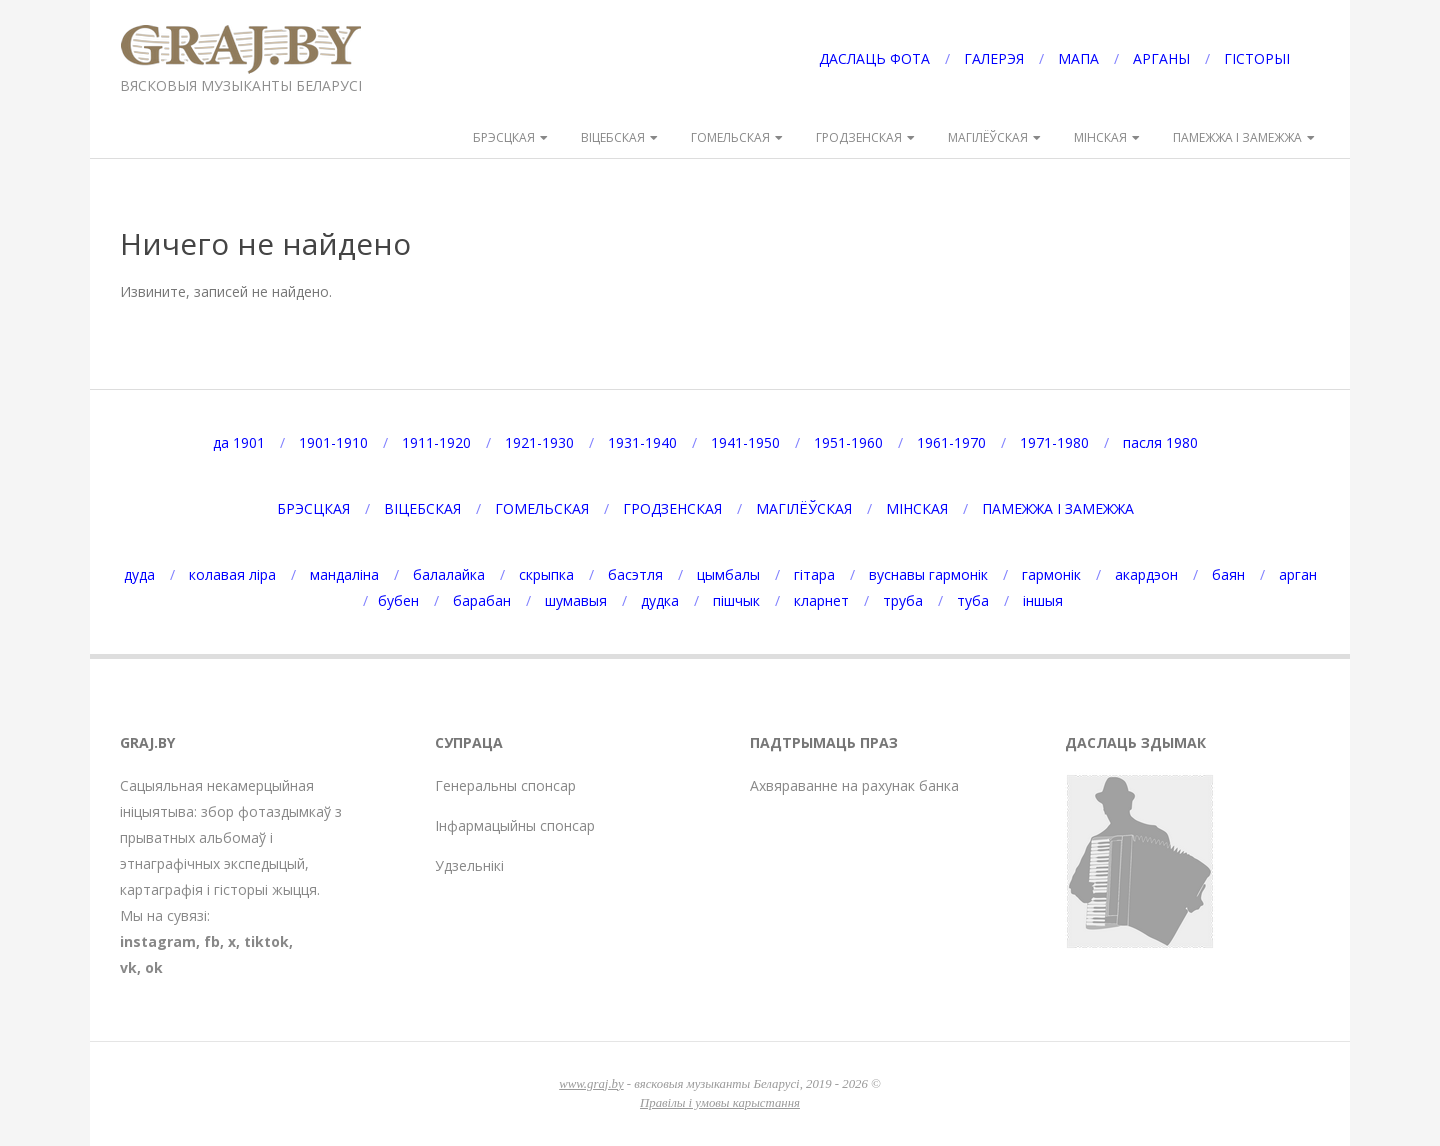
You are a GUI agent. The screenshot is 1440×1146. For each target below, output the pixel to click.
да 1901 (239, 442)
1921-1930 (539, 442)
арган (1298, 574)
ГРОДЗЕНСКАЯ (859, 137)
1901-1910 (333, 442)
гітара (814, 574)
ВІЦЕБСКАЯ (613, 137)
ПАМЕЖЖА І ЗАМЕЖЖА (1237, 137)
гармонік (1051, 574)
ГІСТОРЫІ (1257, 58)
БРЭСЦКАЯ (504, 137)
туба (973, 600)
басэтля (635, 574)
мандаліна (344, 574)
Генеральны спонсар (505, 785)
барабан (482, 600)
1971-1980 (1054, 442)
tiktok (266, 941)
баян (1228, 574)
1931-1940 (642, 442)
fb (212, 941)
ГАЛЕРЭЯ (994, 58)
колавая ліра (232, 574)
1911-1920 (436, 442)
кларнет (821, 600)
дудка (660, 600)
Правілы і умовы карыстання (720, 1103)
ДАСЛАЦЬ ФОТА (874, 58)
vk (128, 967)
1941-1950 (745, 442)
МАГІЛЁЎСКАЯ (988, 137)
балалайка (449, 574)
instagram (158, 941)
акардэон (1146, 574)
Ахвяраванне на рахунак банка (854, 785)
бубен (398, 600)
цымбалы (728, 574)
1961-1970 (951, 442)
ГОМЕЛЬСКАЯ (730, 137)
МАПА (1078, 58)
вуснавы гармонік (928, 574)
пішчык (736, 600)
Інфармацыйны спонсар (515, 825)
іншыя (1043, 600)
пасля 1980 (1160, 442)
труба (903, 600)
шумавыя (576, 600)
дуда (139, 574)
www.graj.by (591, 1084)
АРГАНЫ (1161, 58)
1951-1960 (848, 442)
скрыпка (546, 574)
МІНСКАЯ (1100, 137)
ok (154, 967)
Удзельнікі (469, 865)
